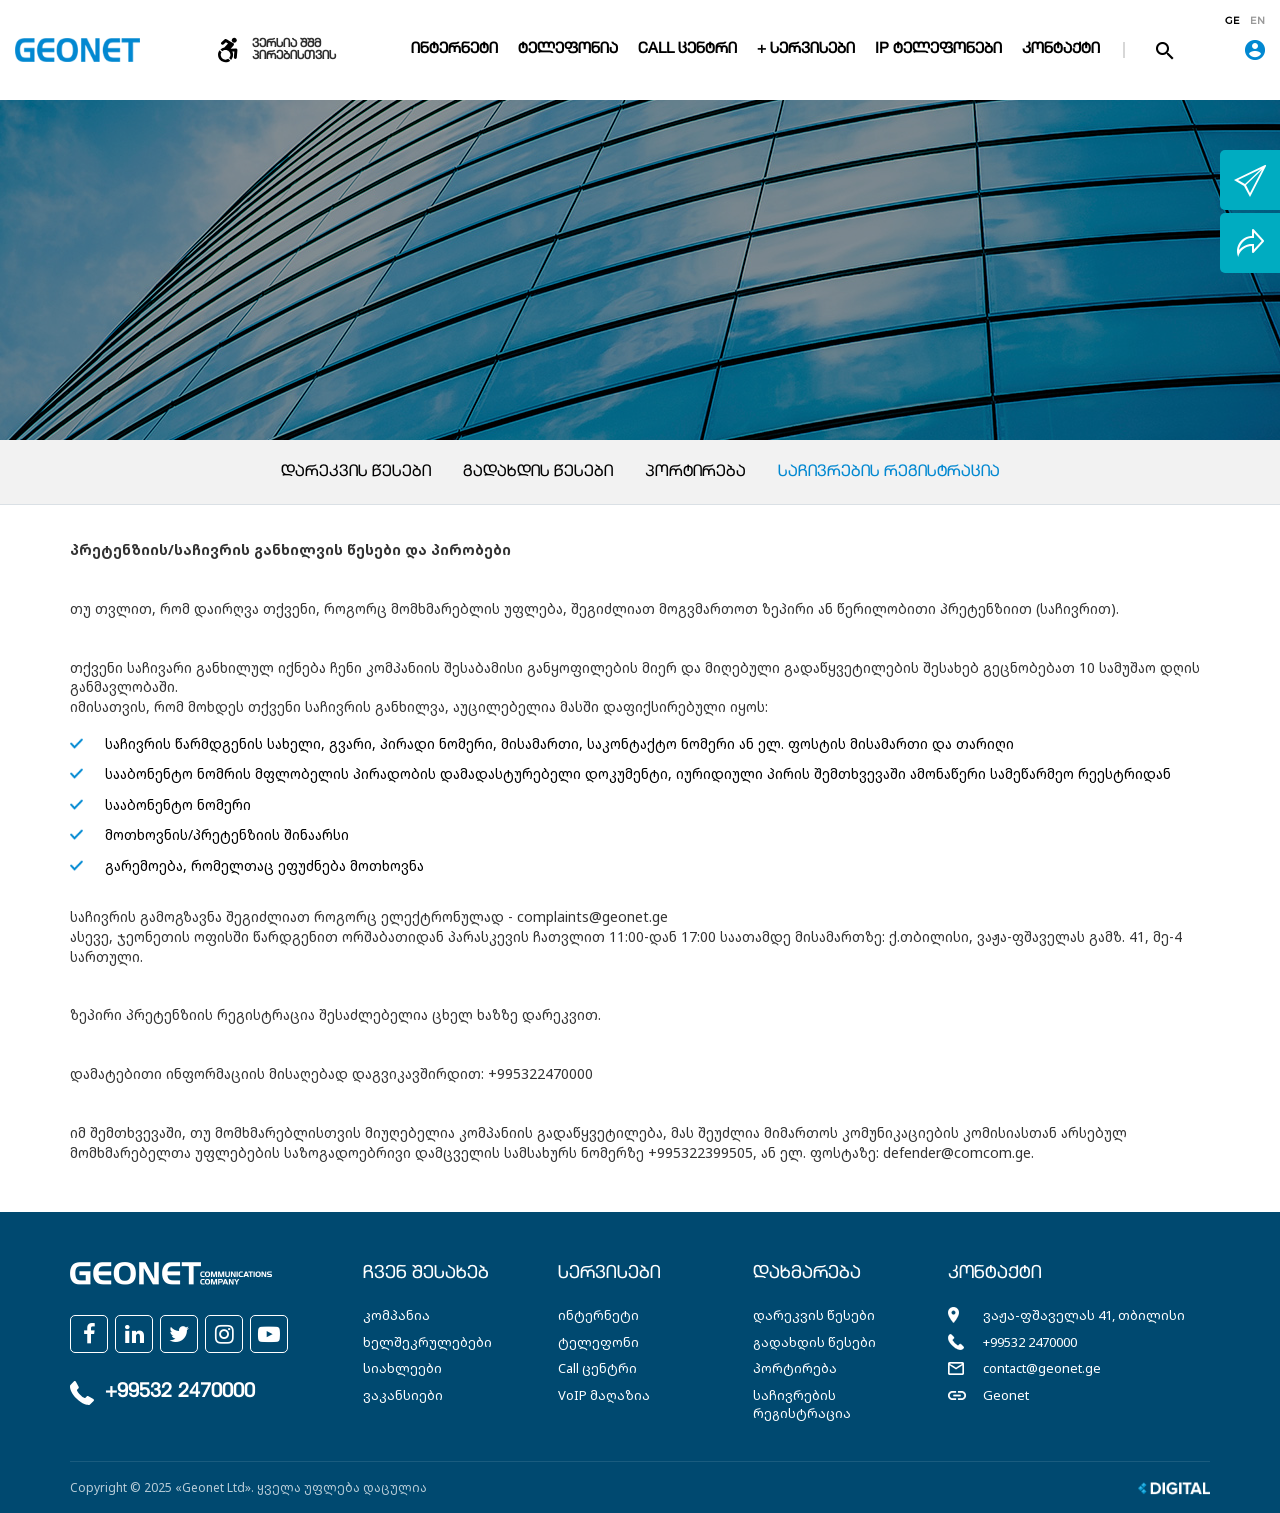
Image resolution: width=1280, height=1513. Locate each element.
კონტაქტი (1061, 49)
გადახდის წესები (538, 473)
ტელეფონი (598, 1342)
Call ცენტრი (687, 49)
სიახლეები (402, 1368)
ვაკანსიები (403, 1395)
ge (1232, 21)
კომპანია (396, 1315)
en (1257, 21)
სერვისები (609, 1274)
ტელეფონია (568, 49)
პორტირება (695, 473)
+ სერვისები (806, 49)
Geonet (1006, 1395)
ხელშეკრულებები (427, 1342)
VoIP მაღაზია (604, 1395)
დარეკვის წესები (356, 473)
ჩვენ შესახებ (426, 1274)
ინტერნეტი (454, 49)
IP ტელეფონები (938, 49)
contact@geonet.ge (1042, 1368)
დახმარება (807, 1274)
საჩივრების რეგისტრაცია (889, 473)
